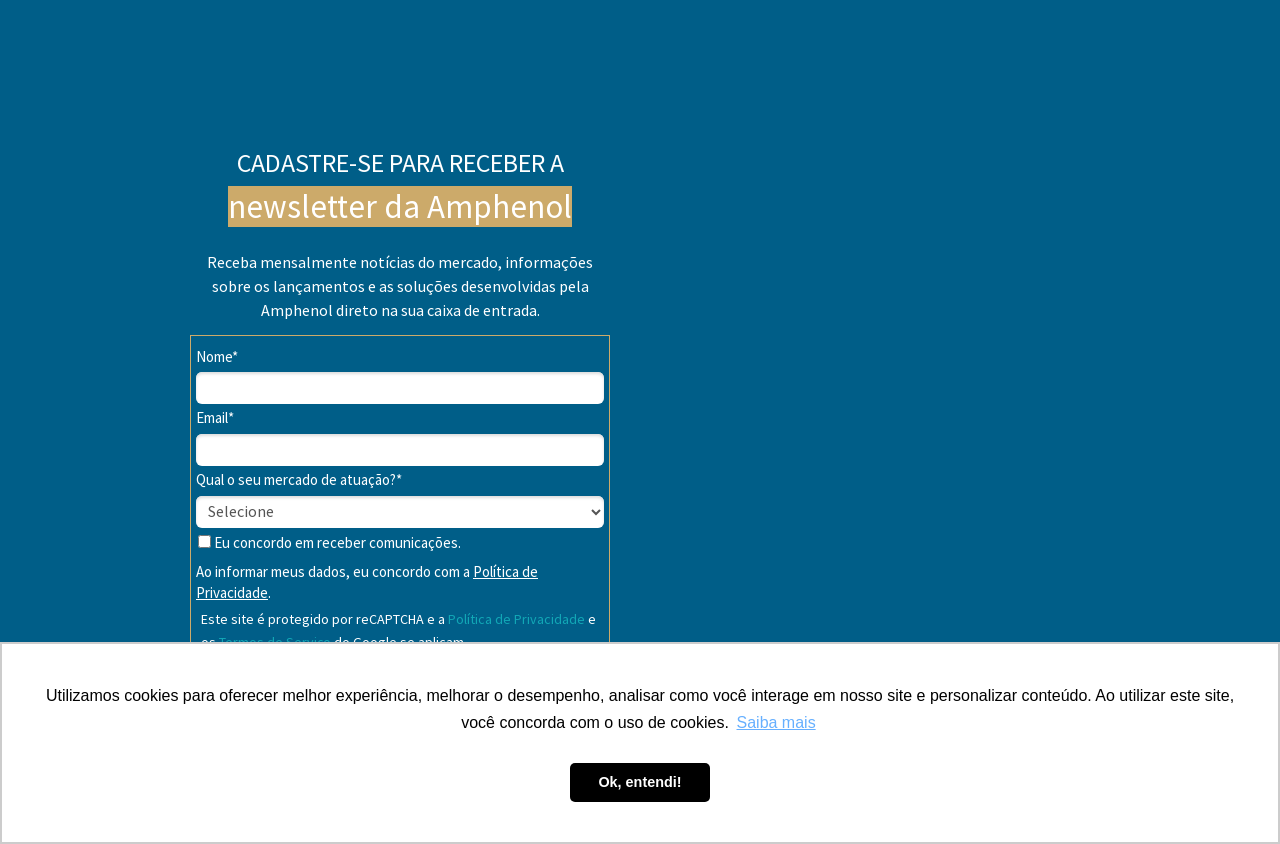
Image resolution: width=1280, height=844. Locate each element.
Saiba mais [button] (776, 722)
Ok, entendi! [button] (639, 782)
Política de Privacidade (516, 619)
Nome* (217, 357)
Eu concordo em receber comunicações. (329, 543)
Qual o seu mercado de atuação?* (299, 480)
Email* (215, 418)
